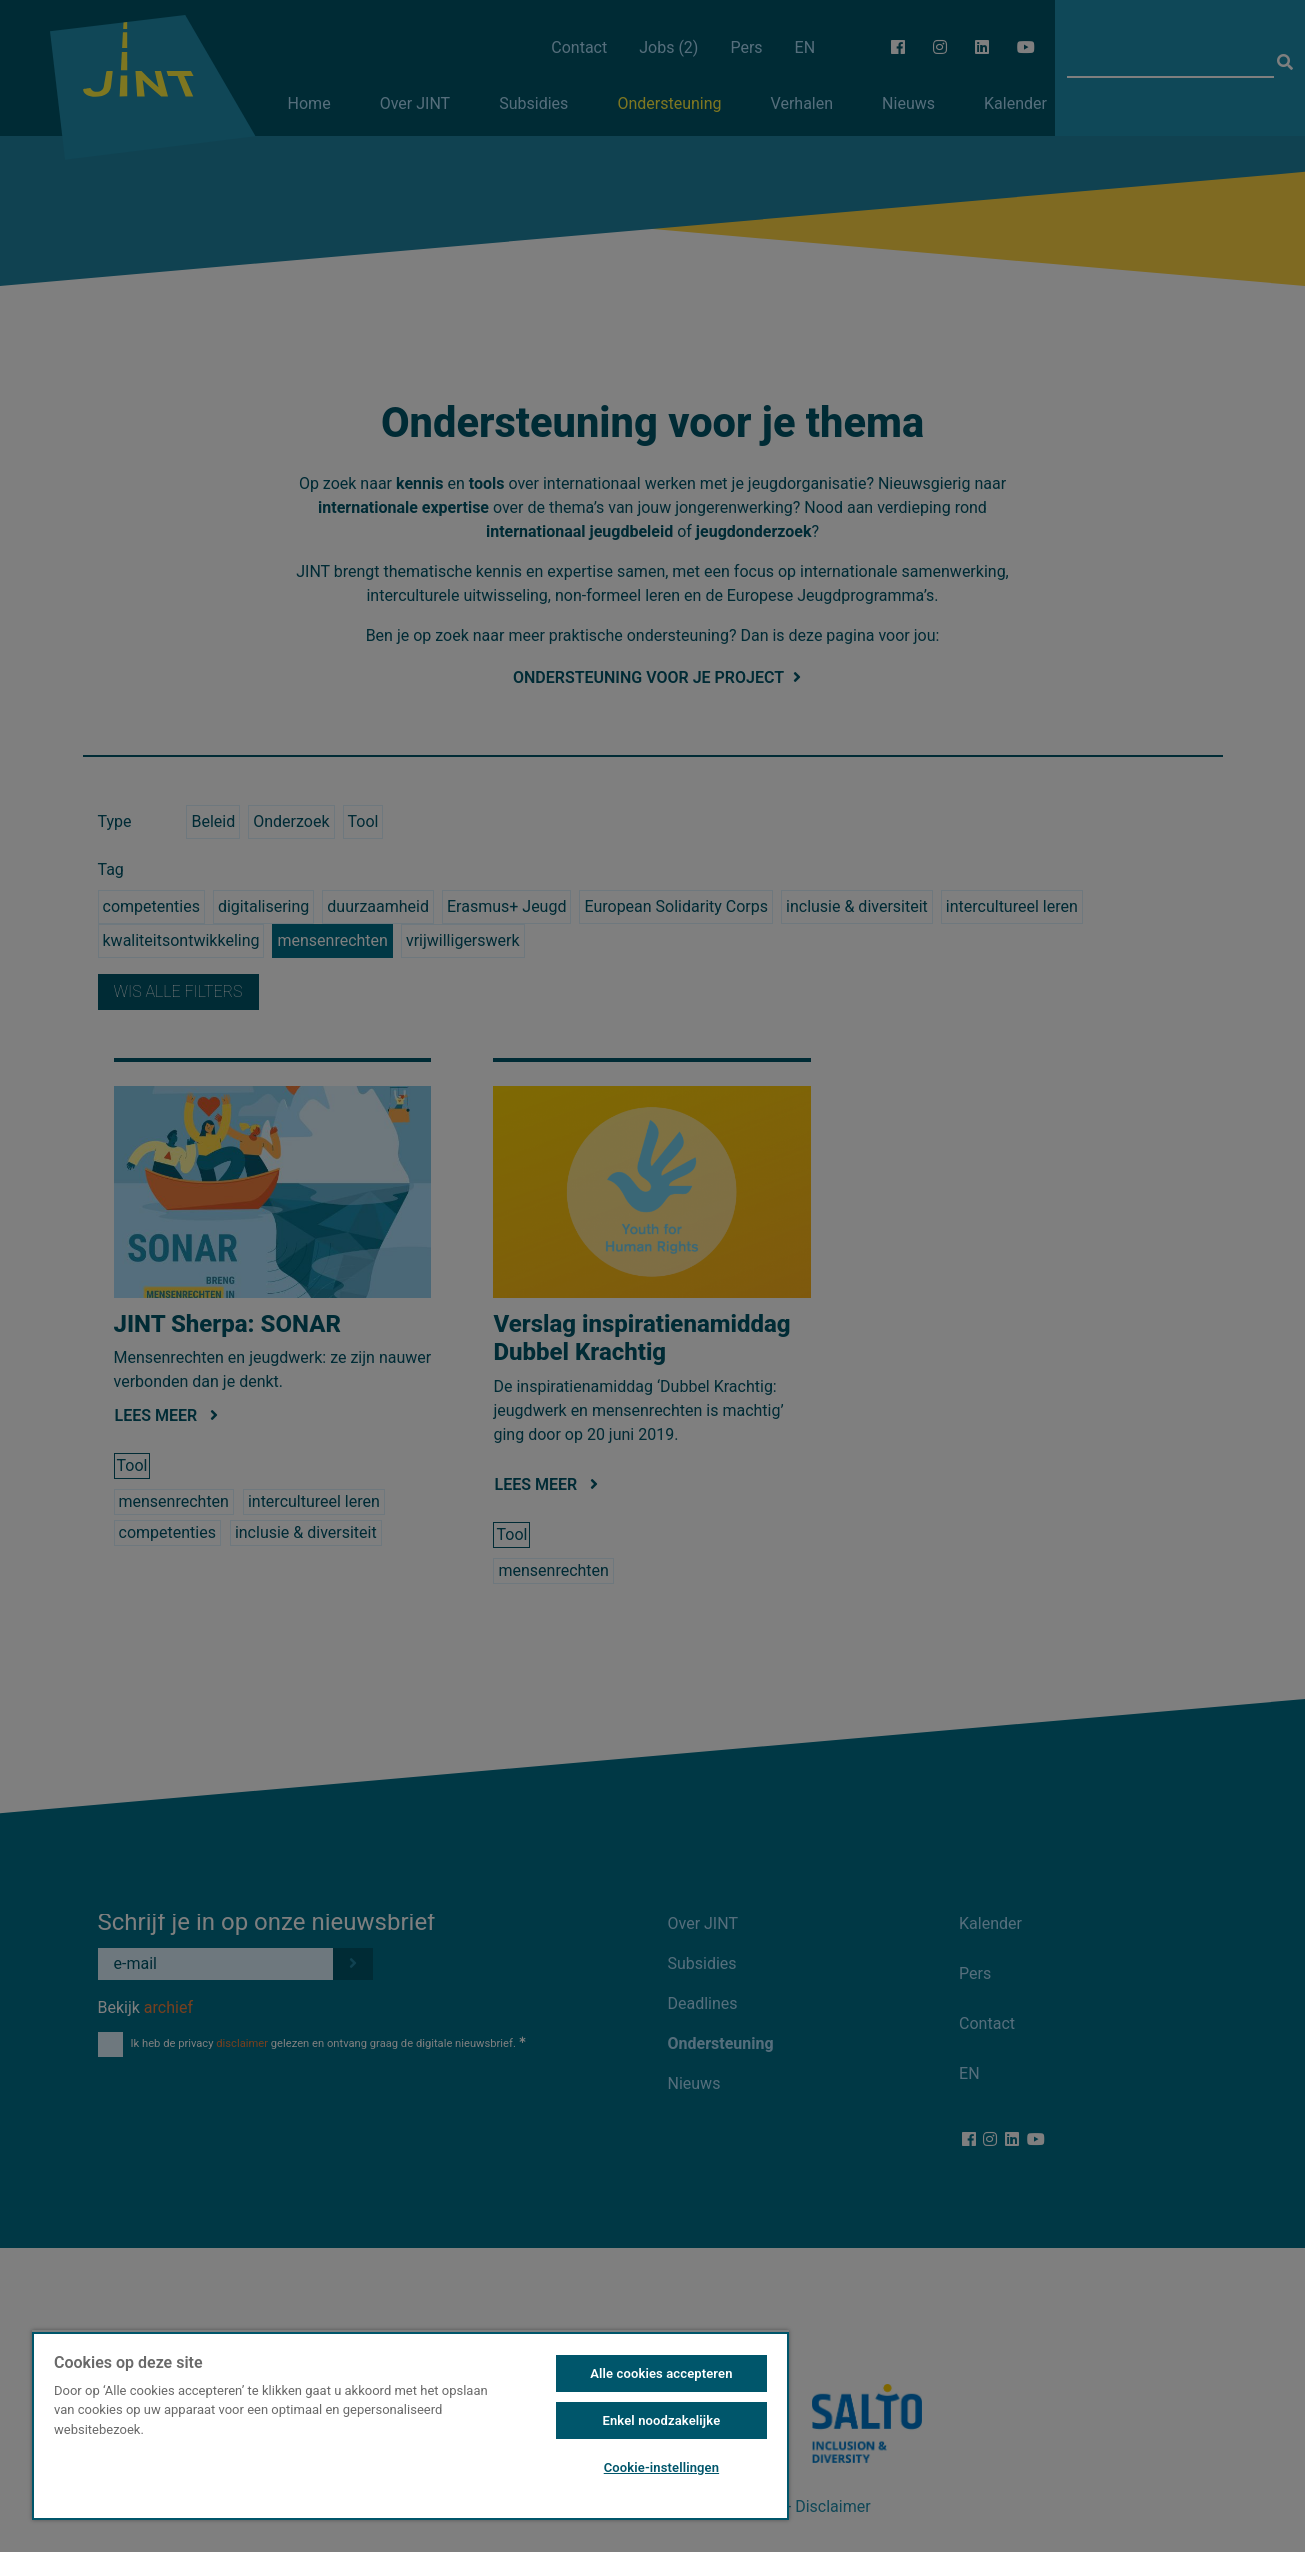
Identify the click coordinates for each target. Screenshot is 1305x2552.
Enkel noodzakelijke (662, 2420)
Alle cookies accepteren (661, 2373)
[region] (410, 2425)
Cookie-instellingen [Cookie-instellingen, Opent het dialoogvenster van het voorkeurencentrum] (661, 2467)
